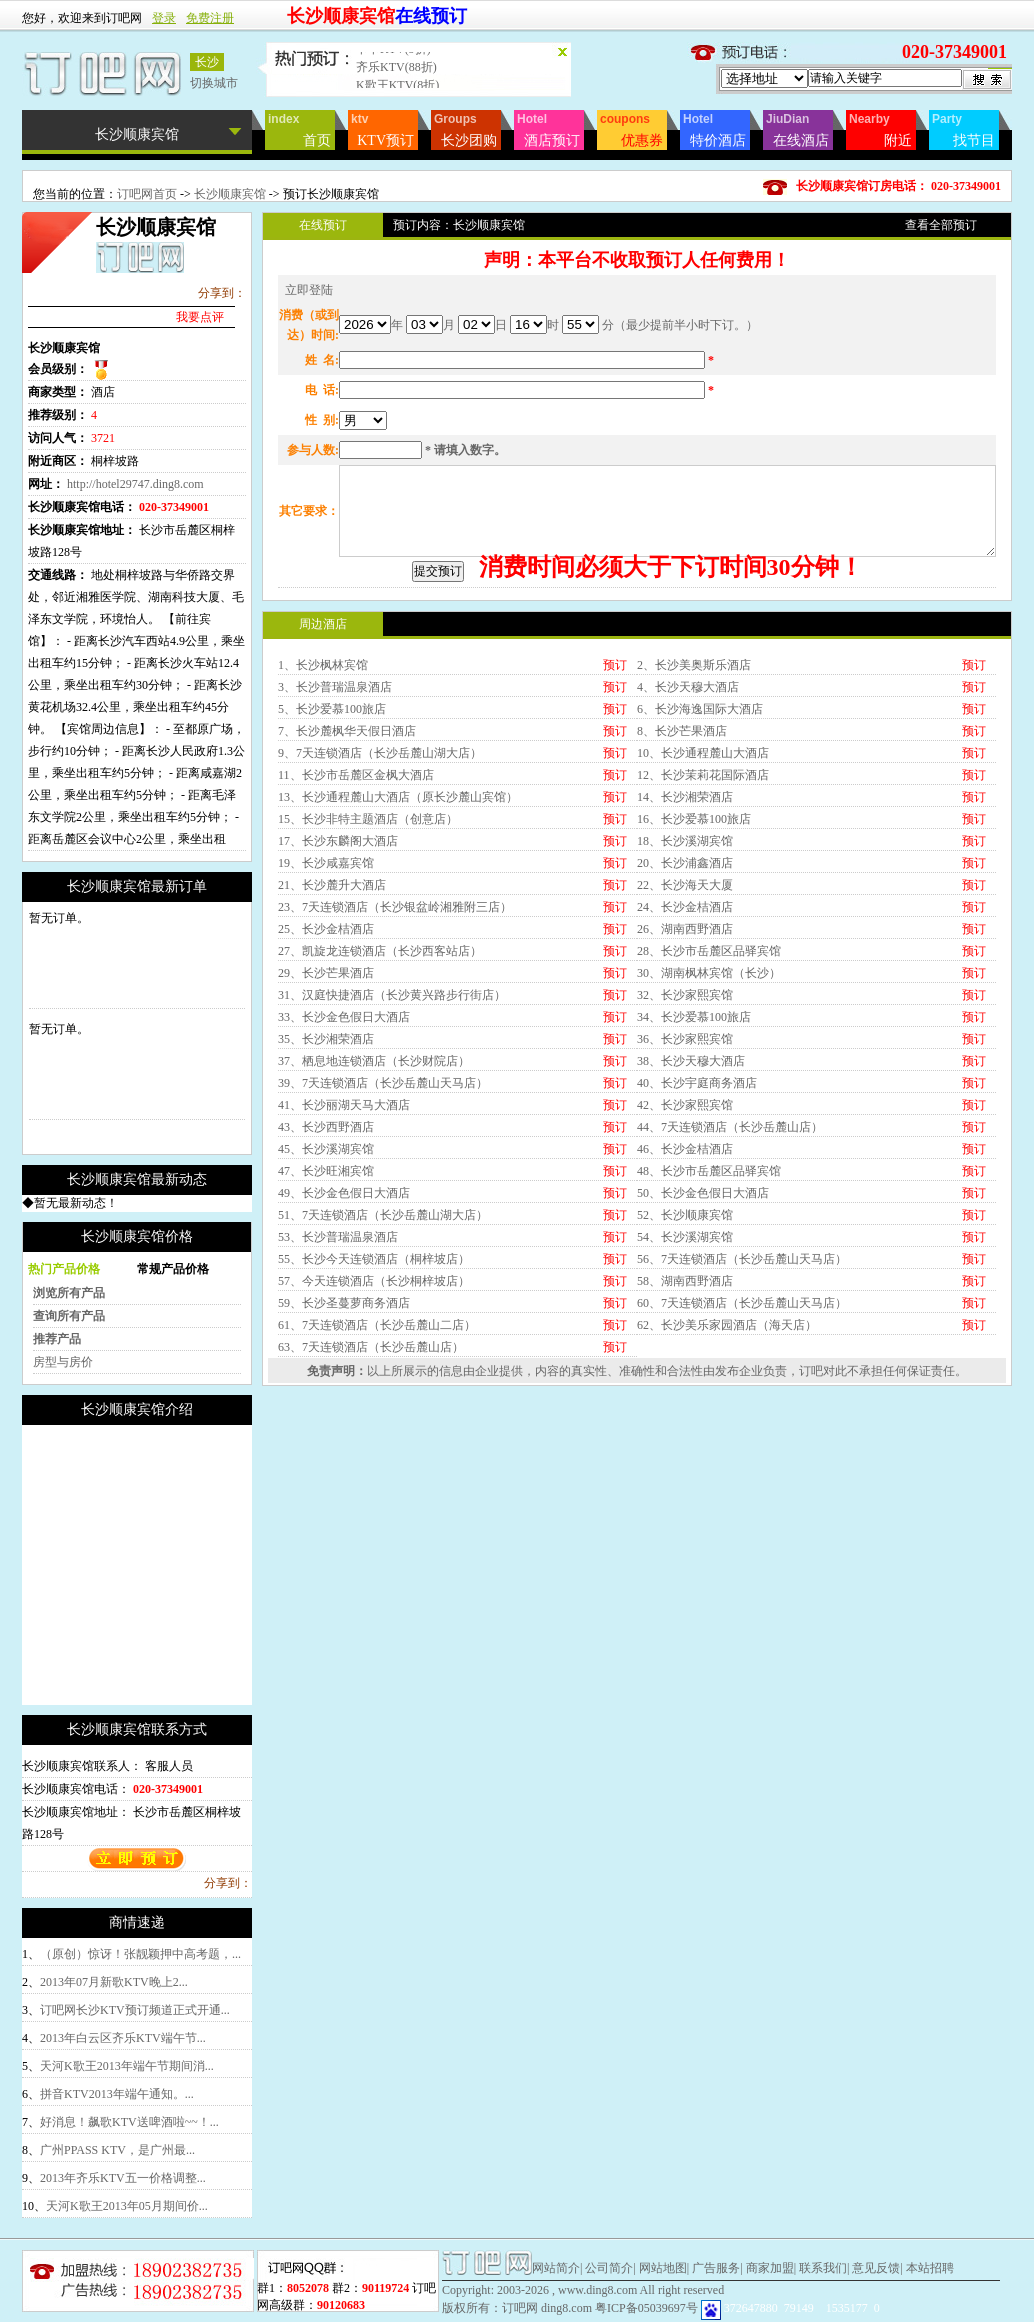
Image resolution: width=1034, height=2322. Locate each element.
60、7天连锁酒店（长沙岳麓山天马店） (742, 1471)
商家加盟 (770, 2268)
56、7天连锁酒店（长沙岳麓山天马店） (742, 1427)
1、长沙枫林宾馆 (323, 833)
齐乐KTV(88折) (396, 79)
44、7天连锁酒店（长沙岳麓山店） (730, 1295)
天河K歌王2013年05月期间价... (127, 2206)
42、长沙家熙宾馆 (685, 1273)
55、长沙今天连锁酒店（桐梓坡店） (374, 1427)
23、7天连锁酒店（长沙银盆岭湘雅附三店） (395, 1075)
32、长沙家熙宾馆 (685, 1163)
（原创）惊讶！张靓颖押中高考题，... (140, 1954)
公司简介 (609, 2268)
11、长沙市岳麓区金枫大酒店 (356, 943)
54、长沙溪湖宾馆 (685, 1405)
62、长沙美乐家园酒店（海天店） (727, 1493)
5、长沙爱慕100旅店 (332, 877)
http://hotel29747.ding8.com (135, 484)
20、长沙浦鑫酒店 (685, 1031)
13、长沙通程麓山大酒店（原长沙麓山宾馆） (398, 965)
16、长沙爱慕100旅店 (694, 987)
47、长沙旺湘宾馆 (326, 1339)
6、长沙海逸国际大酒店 (700, 877)
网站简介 (556, 2268)
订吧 (811, 1539)
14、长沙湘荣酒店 (685, 965)
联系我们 (823, 2268)
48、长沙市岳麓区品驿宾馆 (709, 1339)
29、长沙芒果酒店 (326, 1141)
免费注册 (210, 18)
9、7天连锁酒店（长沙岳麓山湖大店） (380, 921)
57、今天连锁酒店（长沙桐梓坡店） (374, 1449)
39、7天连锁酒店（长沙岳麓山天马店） (383, 1251)
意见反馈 (876, 2268)
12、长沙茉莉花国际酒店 (703, 943)
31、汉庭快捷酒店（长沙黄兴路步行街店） (392, 1163)
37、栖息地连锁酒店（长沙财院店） (374, 1229)
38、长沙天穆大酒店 (691, 1229)
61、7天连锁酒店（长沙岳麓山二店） (377, 1493)
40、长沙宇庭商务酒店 (697, 1251)
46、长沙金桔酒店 (685, 1317)
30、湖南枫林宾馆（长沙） (709, 1141)
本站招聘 (930, 2268)
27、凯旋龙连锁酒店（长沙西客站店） (380, 1119)
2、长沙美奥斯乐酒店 (694, 833)
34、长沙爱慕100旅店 (694, 1185)
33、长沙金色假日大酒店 (344, 1185)
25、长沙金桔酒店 (326, 1097)
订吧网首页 (147, 194)
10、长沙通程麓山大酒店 (703, 921)
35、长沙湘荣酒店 (326, 1207)
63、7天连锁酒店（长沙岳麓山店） (371, 1515)
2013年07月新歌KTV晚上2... (114, 1982)
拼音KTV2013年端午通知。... (117, 2094)
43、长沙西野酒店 (326, 1295)
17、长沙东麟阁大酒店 (338, 1009)
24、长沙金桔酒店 (685, 1075)
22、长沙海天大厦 (685, 1053)
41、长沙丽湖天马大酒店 (344, 1273)
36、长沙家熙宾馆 (685, 1207)
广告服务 (716, 2268)
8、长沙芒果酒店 (682, 899)
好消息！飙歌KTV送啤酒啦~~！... (129, 2122)
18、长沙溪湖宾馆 (685, 1009)
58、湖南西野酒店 (685, 1449)
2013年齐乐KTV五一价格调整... (123, 2178)
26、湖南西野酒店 (685, 1097)
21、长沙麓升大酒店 (332, 1053)
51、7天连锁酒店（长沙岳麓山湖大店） (383, 1383)
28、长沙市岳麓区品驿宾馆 (709, 1119)
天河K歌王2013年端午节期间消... (127, 2066)
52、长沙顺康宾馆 (685, 1383)
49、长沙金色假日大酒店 (344, 1361)
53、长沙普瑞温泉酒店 (338, 1405)
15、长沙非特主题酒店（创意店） (368, 987)
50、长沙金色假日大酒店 (703, 1361)
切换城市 (214, 83)
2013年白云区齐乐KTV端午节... (123, 2038)
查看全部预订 (941, 225)
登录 (164, 18)
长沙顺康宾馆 (230, 194)
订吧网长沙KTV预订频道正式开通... (135, 2010)
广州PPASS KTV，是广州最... (117, 2150)
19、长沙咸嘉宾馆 (326, 1031)
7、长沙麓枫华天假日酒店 (347, 899)
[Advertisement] (190, 1565)
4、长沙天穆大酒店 (688, 855)
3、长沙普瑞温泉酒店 (335, 855)
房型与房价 (63, 1362)
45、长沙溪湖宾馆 (326, 1317)
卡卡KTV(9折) (393, 61)
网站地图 (663, 2268)
